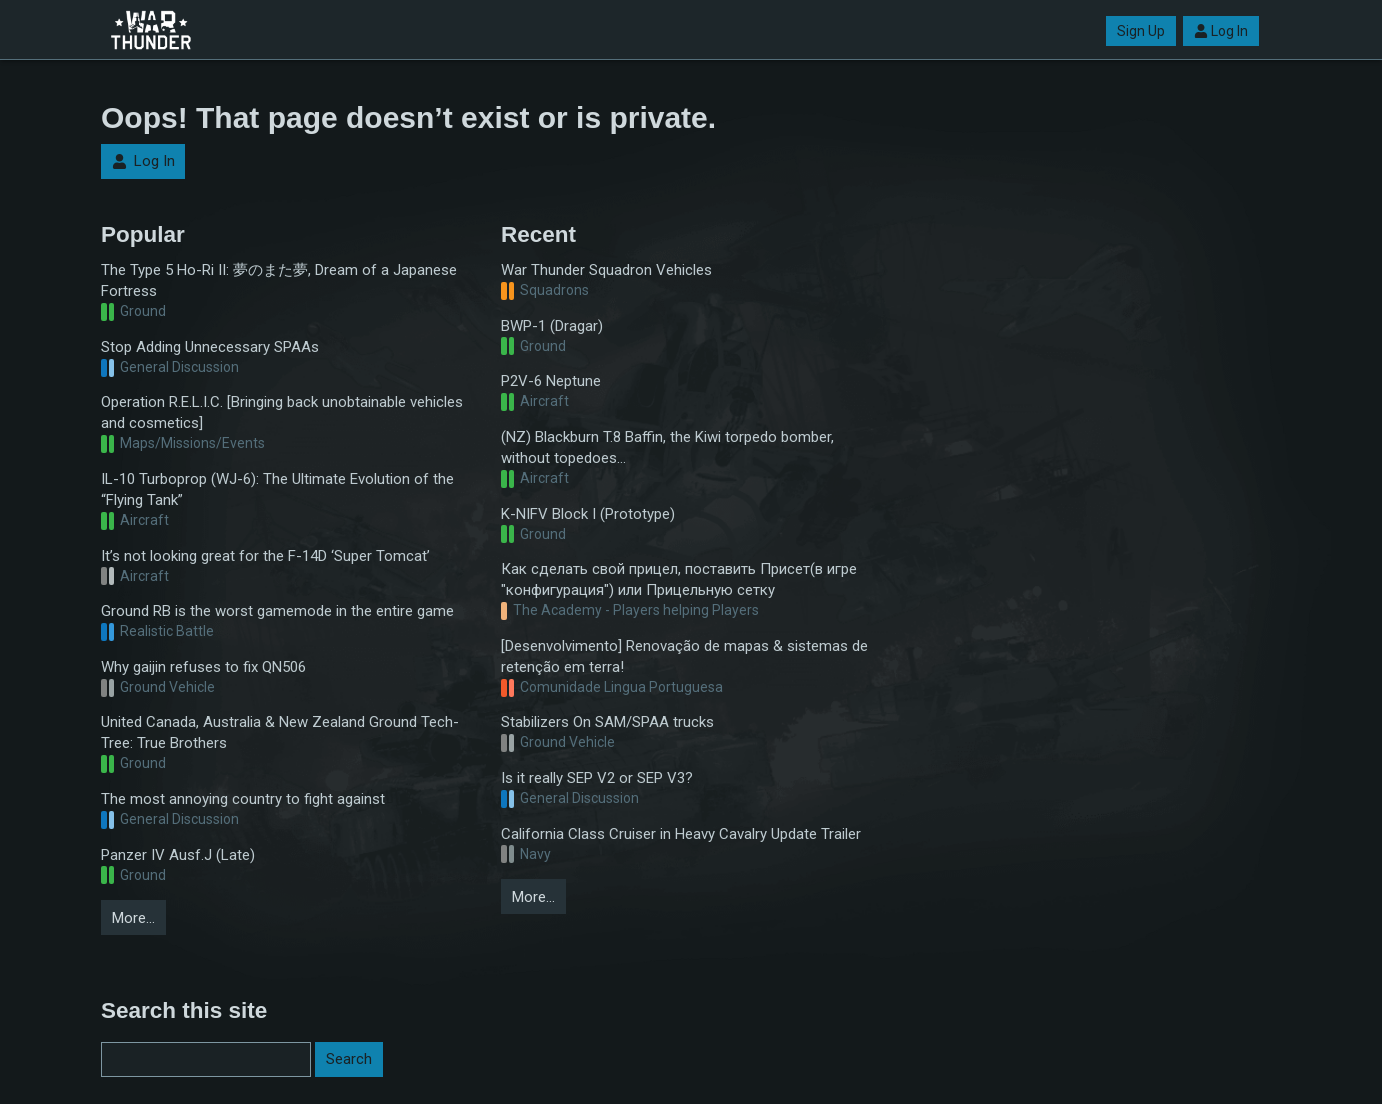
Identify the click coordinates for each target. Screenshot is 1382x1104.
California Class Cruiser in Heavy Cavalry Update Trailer (681, 834)
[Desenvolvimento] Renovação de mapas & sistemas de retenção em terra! (684, 656)
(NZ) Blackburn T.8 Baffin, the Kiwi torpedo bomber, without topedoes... (667, 447)
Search (349, 1059)
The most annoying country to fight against (243, 799)
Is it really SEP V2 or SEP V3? (597, 778)
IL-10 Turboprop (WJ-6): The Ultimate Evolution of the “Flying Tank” (277, 489)
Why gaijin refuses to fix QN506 (203, 667)
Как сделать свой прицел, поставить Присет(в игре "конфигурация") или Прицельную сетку (679, 579)
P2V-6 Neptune (551, 381)
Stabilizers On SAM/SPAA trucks (607, 722)
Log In (1221, 31)
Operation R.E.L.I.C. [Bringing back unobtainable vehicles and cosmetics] (282, 412)
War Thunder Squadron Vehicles (606, 270)
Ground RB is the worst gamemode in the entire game (277, 611)
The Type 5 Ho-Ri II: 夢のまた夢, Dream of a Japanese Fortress (279, 280)
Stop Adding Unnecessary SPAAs (210, 347)
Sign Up (1141, 31)
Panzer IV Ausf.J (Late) (178, 855)
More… (133, 918)
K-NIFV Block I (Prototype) (588, 514)
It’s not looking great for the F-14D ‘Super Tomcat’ (265, 556)
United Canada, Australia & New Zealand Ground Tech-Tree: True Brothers (280, 732)
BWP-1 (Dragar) (552, 326)
